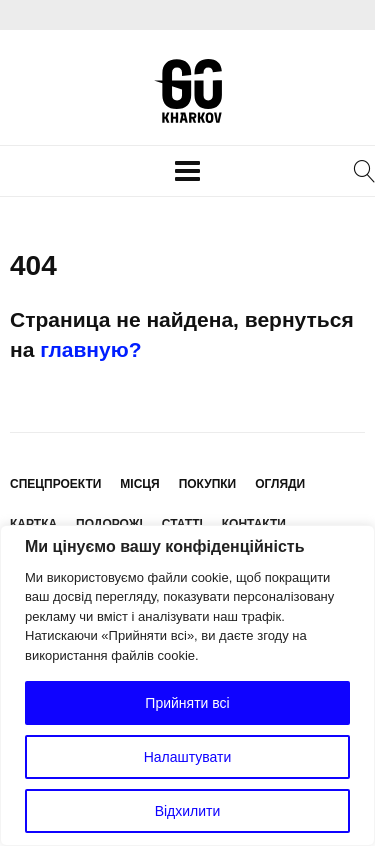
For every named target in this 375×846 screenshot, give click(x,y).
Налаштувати (188, 757)
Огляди (280, 484)
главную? (90, 349)
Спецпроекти (55, 484)
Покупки (208, 484)
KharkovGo (188, 91)
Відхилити (188, 811)
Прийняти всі (187, 703)
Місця (139, 484)
